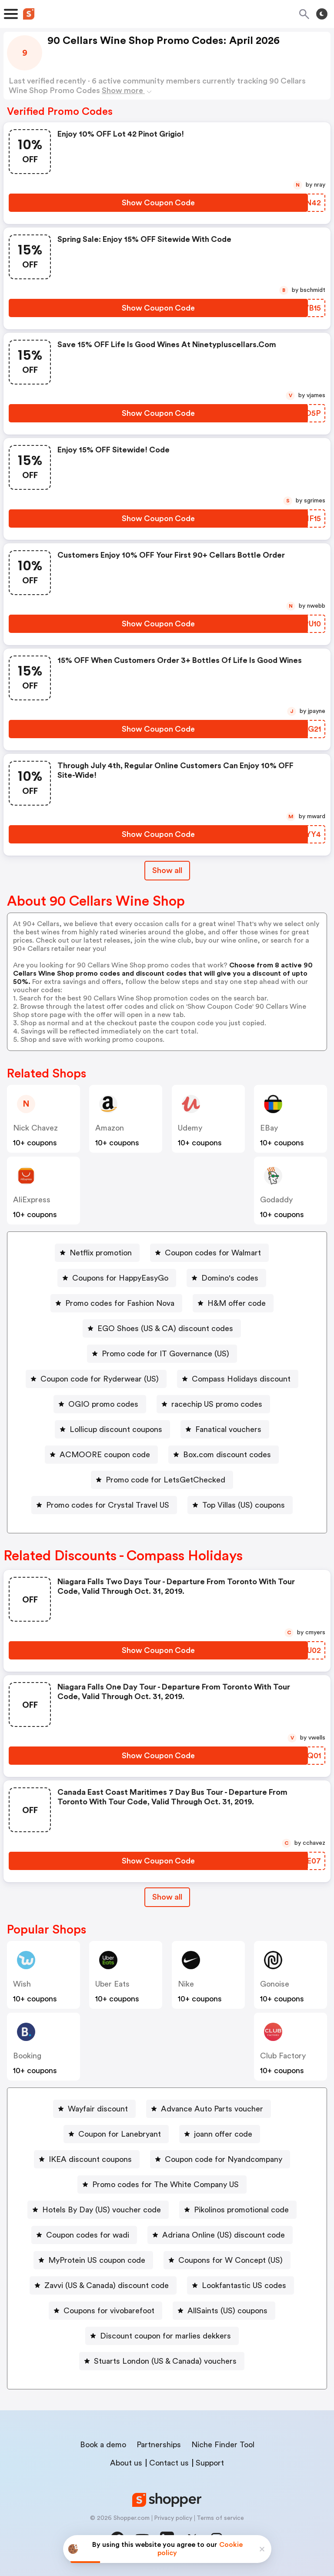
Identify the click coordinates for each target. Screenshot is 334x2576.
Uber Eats (112, 1984)
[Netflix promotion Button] (97, 1253)
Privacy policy (173, 2518)
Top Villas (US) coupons (243, 1505)
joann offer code (223, 2134)
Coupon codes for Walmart (213, 1253)
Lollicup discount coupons (116, 1429)
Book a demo (103, 2445)
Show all (167, 1897)
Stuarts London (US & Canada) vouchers (165, 2361)
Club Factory (283, 2056)
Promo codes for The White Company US (165, 2184)
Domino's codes (229, 1278)
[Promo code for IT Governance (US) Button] (162, 1354)
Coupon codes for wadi (87, 2235)
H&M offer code (236, 1303)
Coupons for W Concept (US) (230, 2260)
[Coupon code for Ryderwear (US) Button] (96, 1379)
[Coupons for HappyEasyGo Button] (116, 1278)
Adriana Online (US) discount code (223, 2235)
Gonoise (274, 1984)
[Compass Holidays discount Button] (237, 1379)
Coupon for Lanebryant (119, 2134)
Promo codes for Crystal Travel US (107, 1505)
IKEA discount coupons (90, 2159)
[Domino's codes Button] (226, 1278)
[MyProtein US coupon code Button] (93, 2260)
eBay (269, 1128)
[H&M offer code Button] (233, 1303)
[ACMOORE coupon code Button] (101, 1454)
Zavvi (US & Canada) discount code (106, 2285)
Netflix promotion (101, 1253)
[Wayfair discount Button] (94, 2109)
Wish (22, 1984)
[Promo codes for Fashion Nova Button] (116, 1303)
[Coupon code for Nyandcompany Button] (220, 2159)
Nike (186, 1984)
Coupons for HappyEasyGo (120, 1278)
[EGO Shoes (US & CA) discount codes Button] (162, 1328)
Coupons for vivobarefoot (108, 2311)
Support (210, 2463)
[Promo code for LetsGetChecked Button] (162, 1480)
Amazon (109, 1128)
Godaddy (276, 1200)
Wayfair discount (98, 2109)
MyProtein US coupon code (96, 2260)
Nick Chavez (35, 1128)
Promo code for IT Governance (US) (165, 1354)
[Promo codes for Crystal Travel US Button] (104, 1505)
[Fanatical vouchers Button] (224, 1429)
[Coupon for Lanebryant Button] (116, 2134)
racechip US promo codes (216, 1404)
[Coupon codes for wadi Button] (84, 2235)
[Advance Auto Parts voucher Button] (208, 2109)
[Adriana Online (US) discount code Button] (220, 2235)
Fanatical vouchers (228, 1429)
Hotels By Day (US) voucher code (101, 2210)
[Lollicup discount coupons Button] (112, 1429)
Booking (27, 2056)
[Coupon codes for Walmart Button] (209, 1253)
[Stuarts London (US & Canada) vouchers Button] (161, 2361)
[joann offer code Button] (219, 2134)
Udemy (190, 1128)
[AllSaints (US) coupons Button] (224, 2311)
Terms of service (220, 2518)
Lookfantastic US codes (244, 2285)
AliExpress (31, 1200)
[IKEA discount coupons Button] (87, 2159)
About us (126, 2463)
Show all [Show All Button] (167, 870)
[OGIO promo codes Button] (99, 1404)
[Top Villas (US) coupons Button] (240, 1505)
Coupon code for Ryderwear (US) (99, 1379)
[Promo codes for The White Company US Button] (162, 2184)
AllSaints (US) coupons (227, 2311)
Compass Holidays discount (241, 1379)
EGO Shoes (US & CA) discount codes (165, 1328)
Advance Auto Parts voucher (212, 2109)
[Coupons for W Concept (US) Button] (227, 2260)
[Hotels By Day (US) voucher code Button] (98, 2210)
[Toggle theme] (322, 14)
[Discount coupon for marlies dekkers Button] (162, 2336)
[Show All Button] (167, 1897)
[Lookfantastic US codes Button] (240, 2285)
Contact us (169, 2463)
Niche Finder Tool (222, 2445)
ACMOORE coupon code (105, 1455)
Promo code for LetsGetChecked (165, 1480)
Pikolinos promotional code (241, 2210)
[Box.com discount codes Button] (223, 1454)
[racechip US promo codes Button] (213, 1404)
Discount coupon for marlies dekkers (165, 2336)
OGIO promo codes (103, 1404)
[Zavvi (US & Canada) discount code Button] (103, 2285)
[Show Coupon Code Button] (158, 203)
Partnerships (159, 2445)
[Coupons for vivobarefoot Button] (105, 2311)
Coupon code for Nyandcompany (223, 2159)
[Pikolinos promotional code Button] (238, 2210)
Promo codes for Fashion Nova (119, 1303)
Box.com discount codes (227, 1455)
